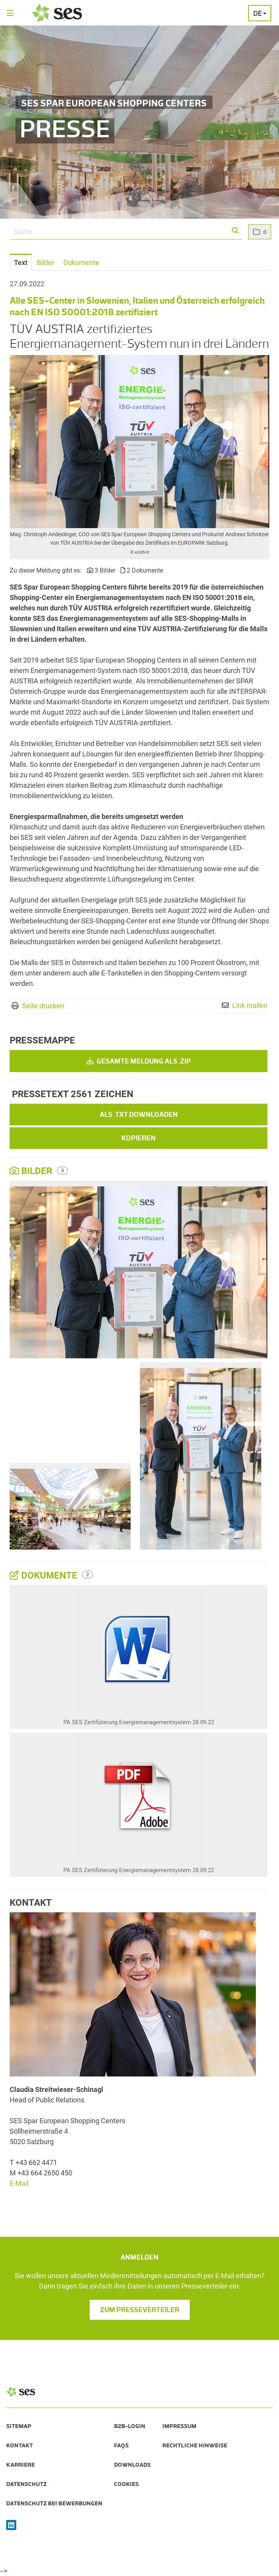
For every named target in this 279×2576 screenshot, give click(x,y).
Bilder (32, 1171)
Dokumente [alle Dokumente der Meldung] (45, 1575)
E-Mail (19, 2183)
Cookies (126, 2484)
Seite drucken (43, 1006)
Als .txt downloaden (139, 1114)
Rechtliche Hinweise (194, 2445)
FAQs (121, 2445)
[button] (235, 231)
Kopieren (138, 1138)
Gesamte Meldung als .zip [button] (139, 1061)
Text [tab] (20, 262)
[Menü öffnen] (10, 13)
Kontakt (19, 2445)
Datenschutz (26, 2484)
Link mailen (249, 1005)
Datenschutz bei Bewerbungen (54, 2503)
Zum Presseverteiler (139, 2310)
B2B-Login (129, 2426)
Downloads (132, 2464)
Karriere (20, 2464)
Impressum (179, 2426)
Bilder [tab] (45, 262)
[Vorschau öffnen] (139, 441)
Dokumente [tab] (81, 262)
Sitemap (18, 2426)
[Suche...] (126, 232)
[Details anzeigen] (138, 1650)
